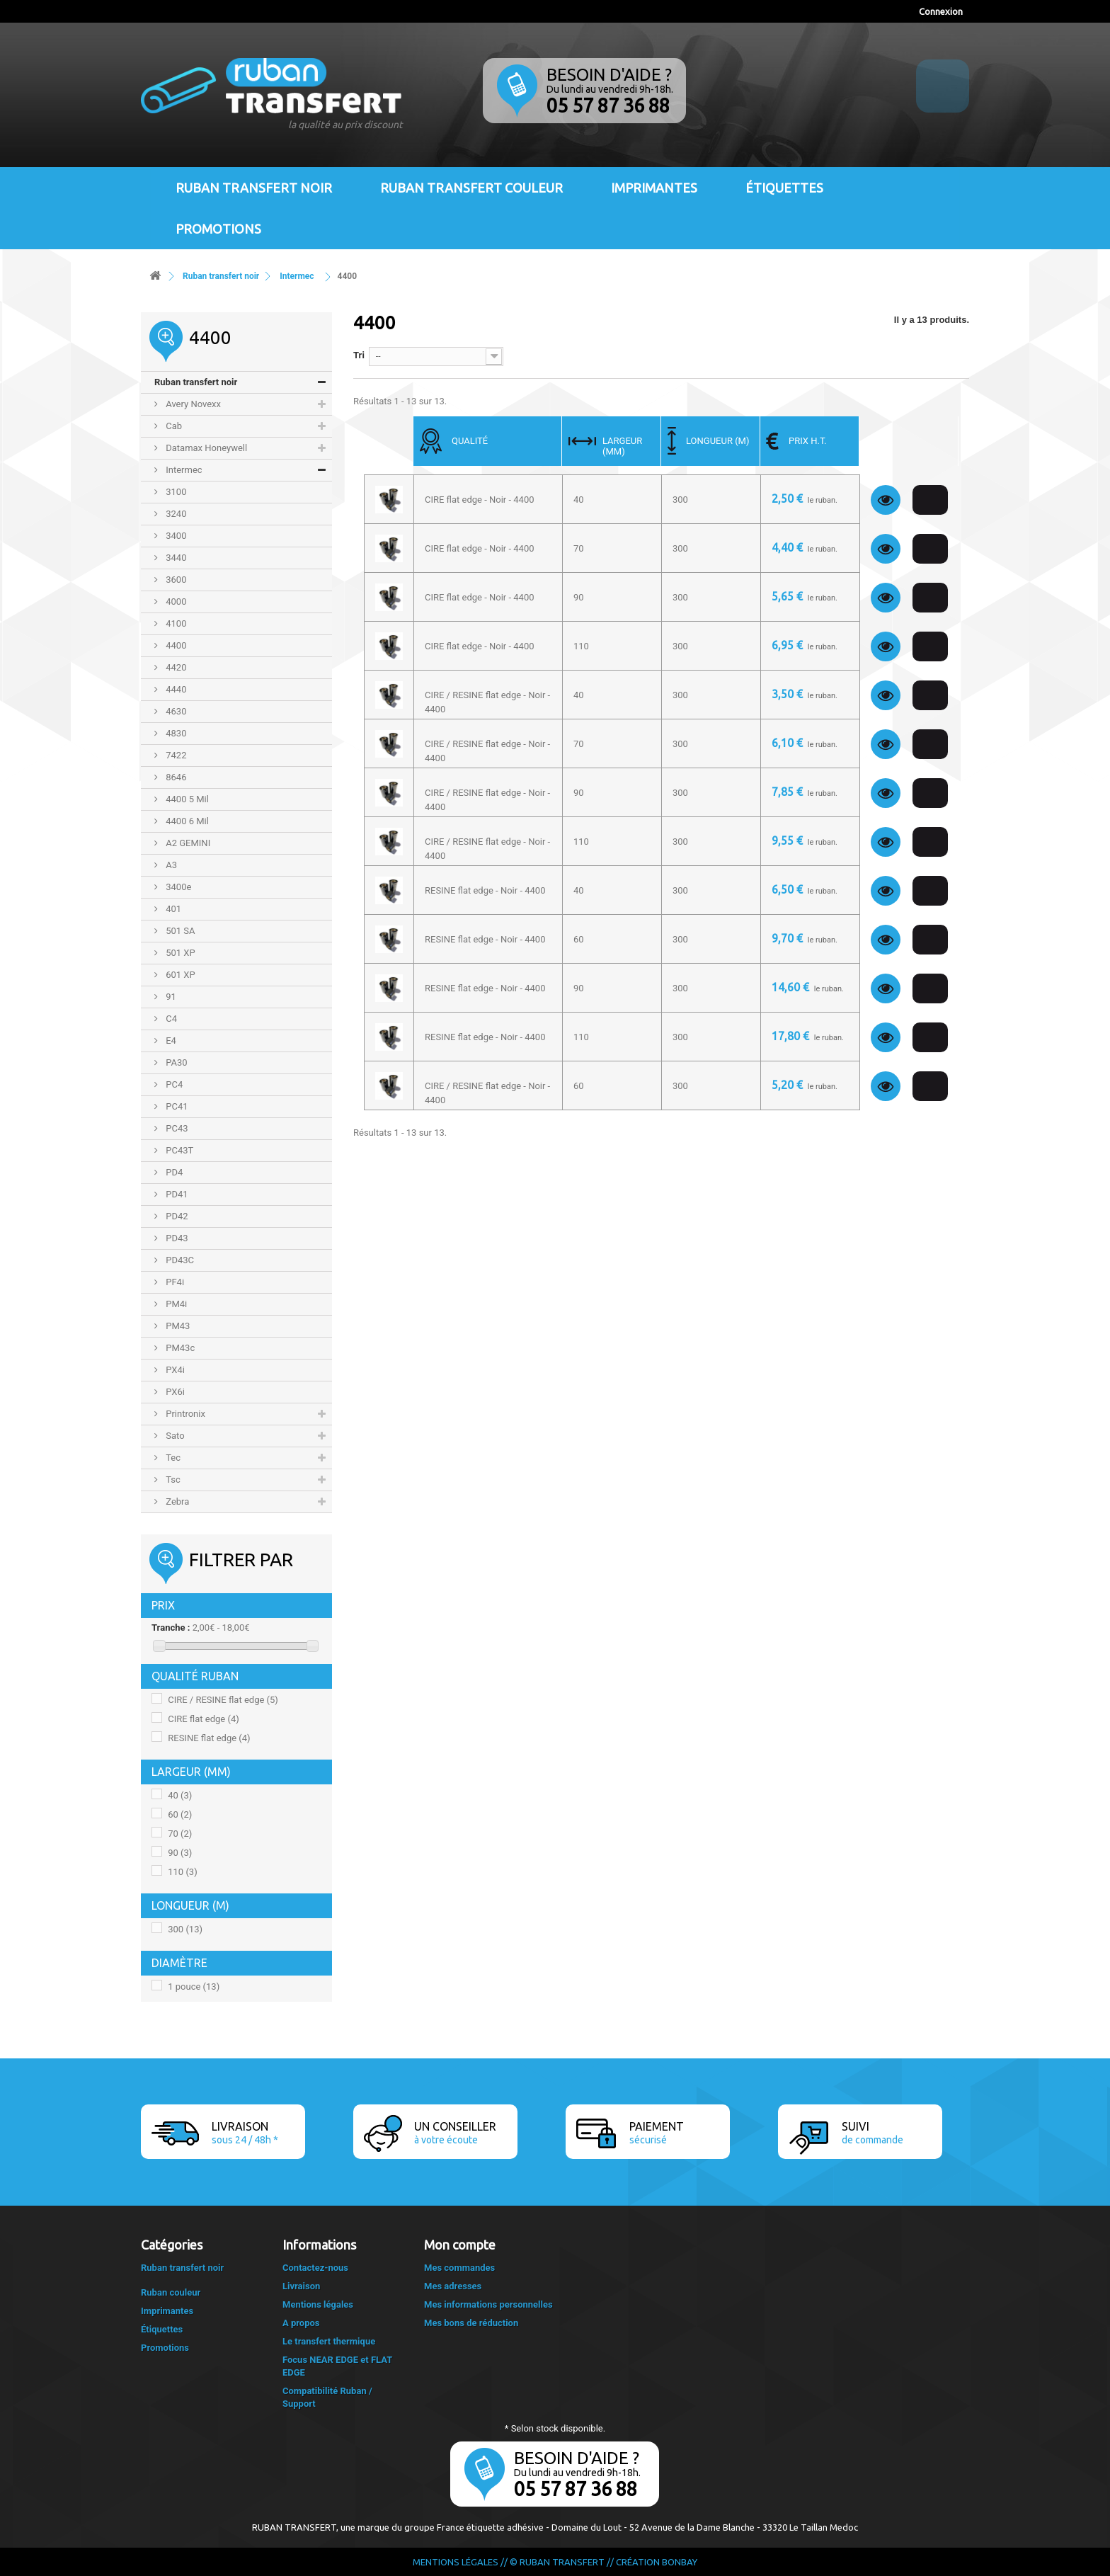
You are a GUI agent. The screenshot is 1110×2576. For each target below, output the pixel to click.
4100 (175, 623)
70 (180, 1833)
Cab (173, 426)
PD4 (173, 1172)
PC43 (176, 1128)
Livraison (301, 2286)
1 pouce (193, 1986)
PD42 (176, 1216)
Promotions (218, 229)
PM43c (179, 1348)
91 (170, 996)
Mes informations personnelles (488, 2304)
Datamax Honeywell (205, 448)
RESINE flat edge (209, 1738)
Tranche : (170, 1627)
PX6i (174, 1391)
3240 (175, 513)
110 (182, 1872)
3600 (175, 579)
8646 (175, 777)
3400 (175, 535)
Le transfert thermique (328, 2341)
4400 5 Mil (186, 799)
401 (172, 909)
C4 (170, 1018)
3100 (175, 491)
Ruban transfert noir (254, 188)
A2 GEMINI (187, 843)
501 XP (179, 952)
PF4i (174, 1282)
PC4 (173, 1084)
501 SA (179, 930)
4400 (175, 645)
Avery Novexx (192, 404)
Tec (172, 1457)
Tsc (172, 1479)
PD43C (179, 1260)
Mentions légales (317, 2304)
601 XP (179, 974)
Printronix (184, 1413)
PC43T (178, 1150)
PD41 (176, 1194)
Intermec (183, 470)
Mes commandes (459, 2267)
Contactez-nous (315, 2267)
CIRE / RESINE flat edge (223, 1699)
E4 (170, 1040)
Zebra (176, 1501)
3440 (175, 557)
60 (180, 1814)
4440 (175, 689)
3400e (177, 887)
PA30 (176, 1062)
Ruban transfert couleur (471, 188)
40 (180, 1795)
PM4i (175, 1304)
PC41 (176, 1106)
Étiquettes (784, 188)
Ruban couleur (170, 2292)
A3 (170, 865)
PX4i (174, 1369)
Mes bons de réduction (471, 2323)
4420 (175, 667)
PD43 (176, 1238)
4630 (175, 711)
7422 (175, 755)
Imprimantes (654, 188)
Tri (359, 355)
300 (185, 1929)
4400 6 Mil (186, 821)
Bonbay (679, 2562)
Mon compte (460, 2245)
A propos (301, 2323)
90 (180, 1852)
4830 (175, 733)
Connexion (941, 11)
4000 (175, 601)
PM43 (177, 1326)
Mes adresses (452, 2286)
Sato (174, 1435)
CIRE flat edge (203, 1719)
